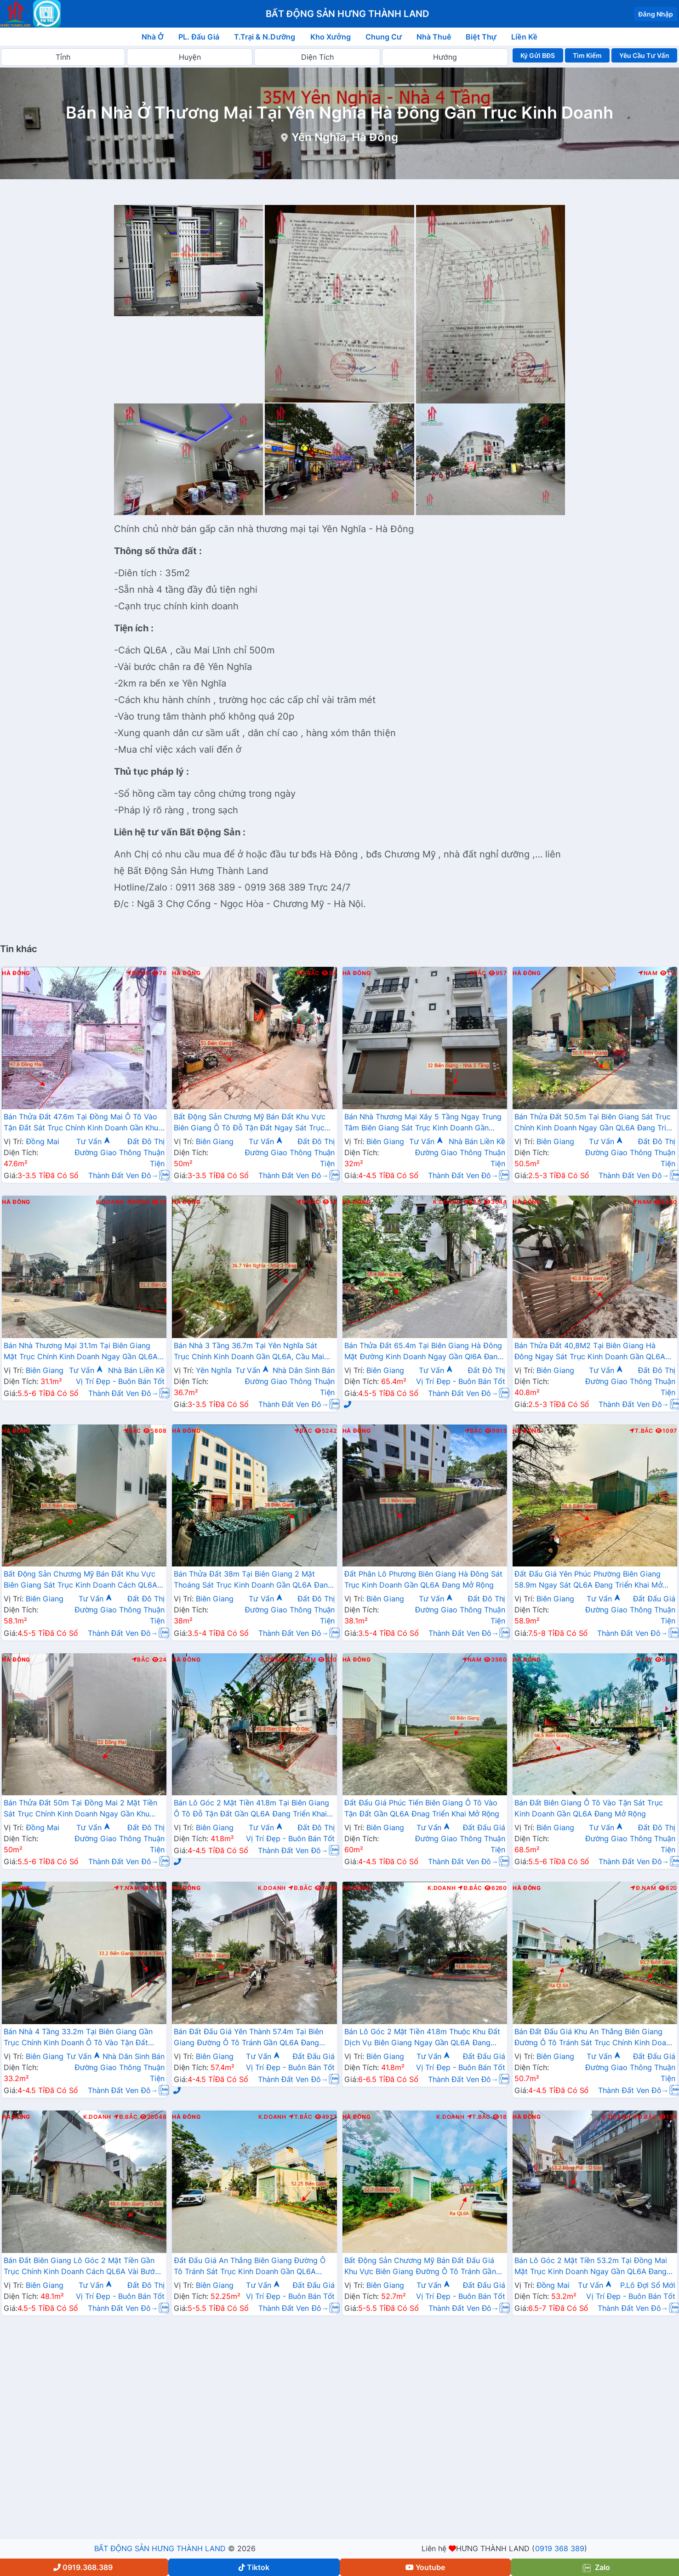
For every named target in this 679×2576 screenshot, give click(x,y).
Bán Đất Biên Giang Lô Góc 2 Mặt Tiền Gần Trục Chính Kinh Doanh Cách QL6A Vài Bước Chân (81, 2267)
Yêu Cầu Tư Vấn (644, 55)
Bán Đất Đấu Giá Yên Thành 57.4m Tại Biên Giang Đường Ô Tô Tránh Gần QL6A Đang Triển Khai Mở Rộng (248, 2038)
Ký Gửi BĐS (537, 55)
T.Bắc (641, 1431)
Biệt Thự (481, 36)
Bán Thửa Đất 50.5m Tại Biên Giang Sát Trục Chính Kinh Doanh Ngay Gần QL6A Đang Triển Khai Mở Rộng (594, 1123)
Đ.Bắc (308, 973)
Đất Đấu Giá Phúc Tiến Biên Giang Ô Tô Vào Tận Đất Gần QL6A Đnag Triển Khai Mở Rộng (422, 1808)
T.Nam (303, 1659)
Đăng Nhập (655, 14)
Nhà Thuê (434, 36)
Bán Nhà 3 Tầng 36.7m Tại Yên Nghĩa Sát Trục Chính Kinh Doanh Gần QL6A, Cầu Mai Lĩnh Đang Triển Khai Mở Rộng (249, 1352)
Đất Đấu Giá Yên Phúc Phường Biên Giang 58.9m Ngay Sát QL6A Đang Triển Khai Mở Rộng (588, 1580)
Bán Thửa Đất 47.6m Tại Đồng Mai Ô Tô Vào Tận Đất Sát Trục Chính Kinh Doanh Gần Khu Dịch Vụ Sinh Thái (81, 1123)
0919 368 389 (559, 2548)
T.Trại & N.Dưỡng (264, 36)
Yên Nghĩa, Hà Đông (344, 137)
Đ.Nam (643, 1888)
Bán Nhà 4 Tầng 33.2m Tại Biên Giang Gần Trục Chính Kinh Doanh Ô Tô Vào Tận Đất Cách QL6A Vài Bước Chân (78, 2038)
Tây (644, 1659)
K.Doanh (110, 1202)
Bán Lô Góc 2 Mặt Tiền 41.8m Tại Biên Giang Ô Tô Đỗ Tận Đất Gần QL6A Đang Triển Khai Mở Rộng (251, 1809)
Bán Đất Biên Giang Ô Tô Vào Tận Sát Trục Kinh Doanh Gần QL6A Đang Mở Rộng (588, 1808)
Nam (648, 973)
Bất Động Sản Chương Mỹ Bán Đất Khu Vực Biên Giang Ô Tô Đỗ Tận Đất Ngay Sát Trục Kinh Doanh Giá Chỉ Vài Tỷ (249, 1123)
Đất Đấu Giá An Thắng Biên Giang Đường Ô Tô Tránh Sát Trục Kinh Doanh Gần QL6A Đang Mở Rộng (249, 2267)
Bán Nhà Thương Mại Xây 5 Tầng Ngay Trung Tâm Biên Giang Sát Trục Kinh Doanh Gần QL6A (423, 1123)
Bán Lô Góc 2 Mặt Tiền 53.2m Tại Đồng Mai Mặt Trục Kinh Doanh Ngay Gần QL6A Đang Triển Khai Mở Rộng (590, 2267)
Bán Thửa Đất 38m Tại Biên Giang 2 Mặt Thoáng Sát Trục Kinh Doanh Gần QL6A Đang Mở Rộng (253, 1580)
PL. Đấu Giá (198, 36)
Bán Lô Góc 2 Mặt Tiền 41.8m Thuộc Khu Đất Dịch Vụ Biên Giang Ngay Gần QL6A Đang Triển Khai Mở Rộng (422, 2038)
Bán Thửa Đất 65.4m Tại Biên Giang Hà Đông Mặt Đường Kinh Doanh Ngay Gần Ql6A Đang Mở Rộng (423, 1352)
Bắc (477, 973)
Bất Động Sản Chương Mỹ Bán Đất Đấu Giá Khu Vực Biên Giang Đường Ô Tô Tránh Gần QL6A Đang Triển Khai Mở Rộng (420, 2267)
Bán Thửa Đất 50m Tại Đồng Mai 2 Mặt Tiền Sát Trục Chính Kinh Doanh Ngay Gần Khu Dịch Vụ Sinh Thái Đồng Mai (80, 1809)
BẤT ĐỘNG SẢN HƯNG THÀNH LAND (160, 2548)
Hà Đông (16, 973)
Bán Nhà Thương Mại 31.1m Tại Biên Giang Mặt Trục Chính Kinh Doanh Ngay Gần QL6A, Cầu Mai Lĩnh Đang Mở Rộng (82, 1352)
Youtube (425, 2567)
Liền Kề (524, 36)
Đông (138, 973)
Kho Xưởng (330, 36)
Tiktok (254, 2567)
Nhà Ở (153, 36)
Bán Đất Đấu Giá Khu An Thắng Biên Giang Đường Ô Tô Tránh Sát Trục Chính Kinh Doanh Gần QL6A (594, 2038)
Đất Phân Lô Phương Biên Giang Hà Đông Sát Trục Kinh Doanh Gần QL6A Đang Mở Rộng (423, 1579)
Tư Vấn (93, 1141)
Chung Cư (383, 36)
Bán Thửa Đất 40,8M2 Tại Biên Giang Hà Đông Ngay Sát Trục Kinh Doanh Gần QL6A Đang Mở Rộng (590, 1352)
